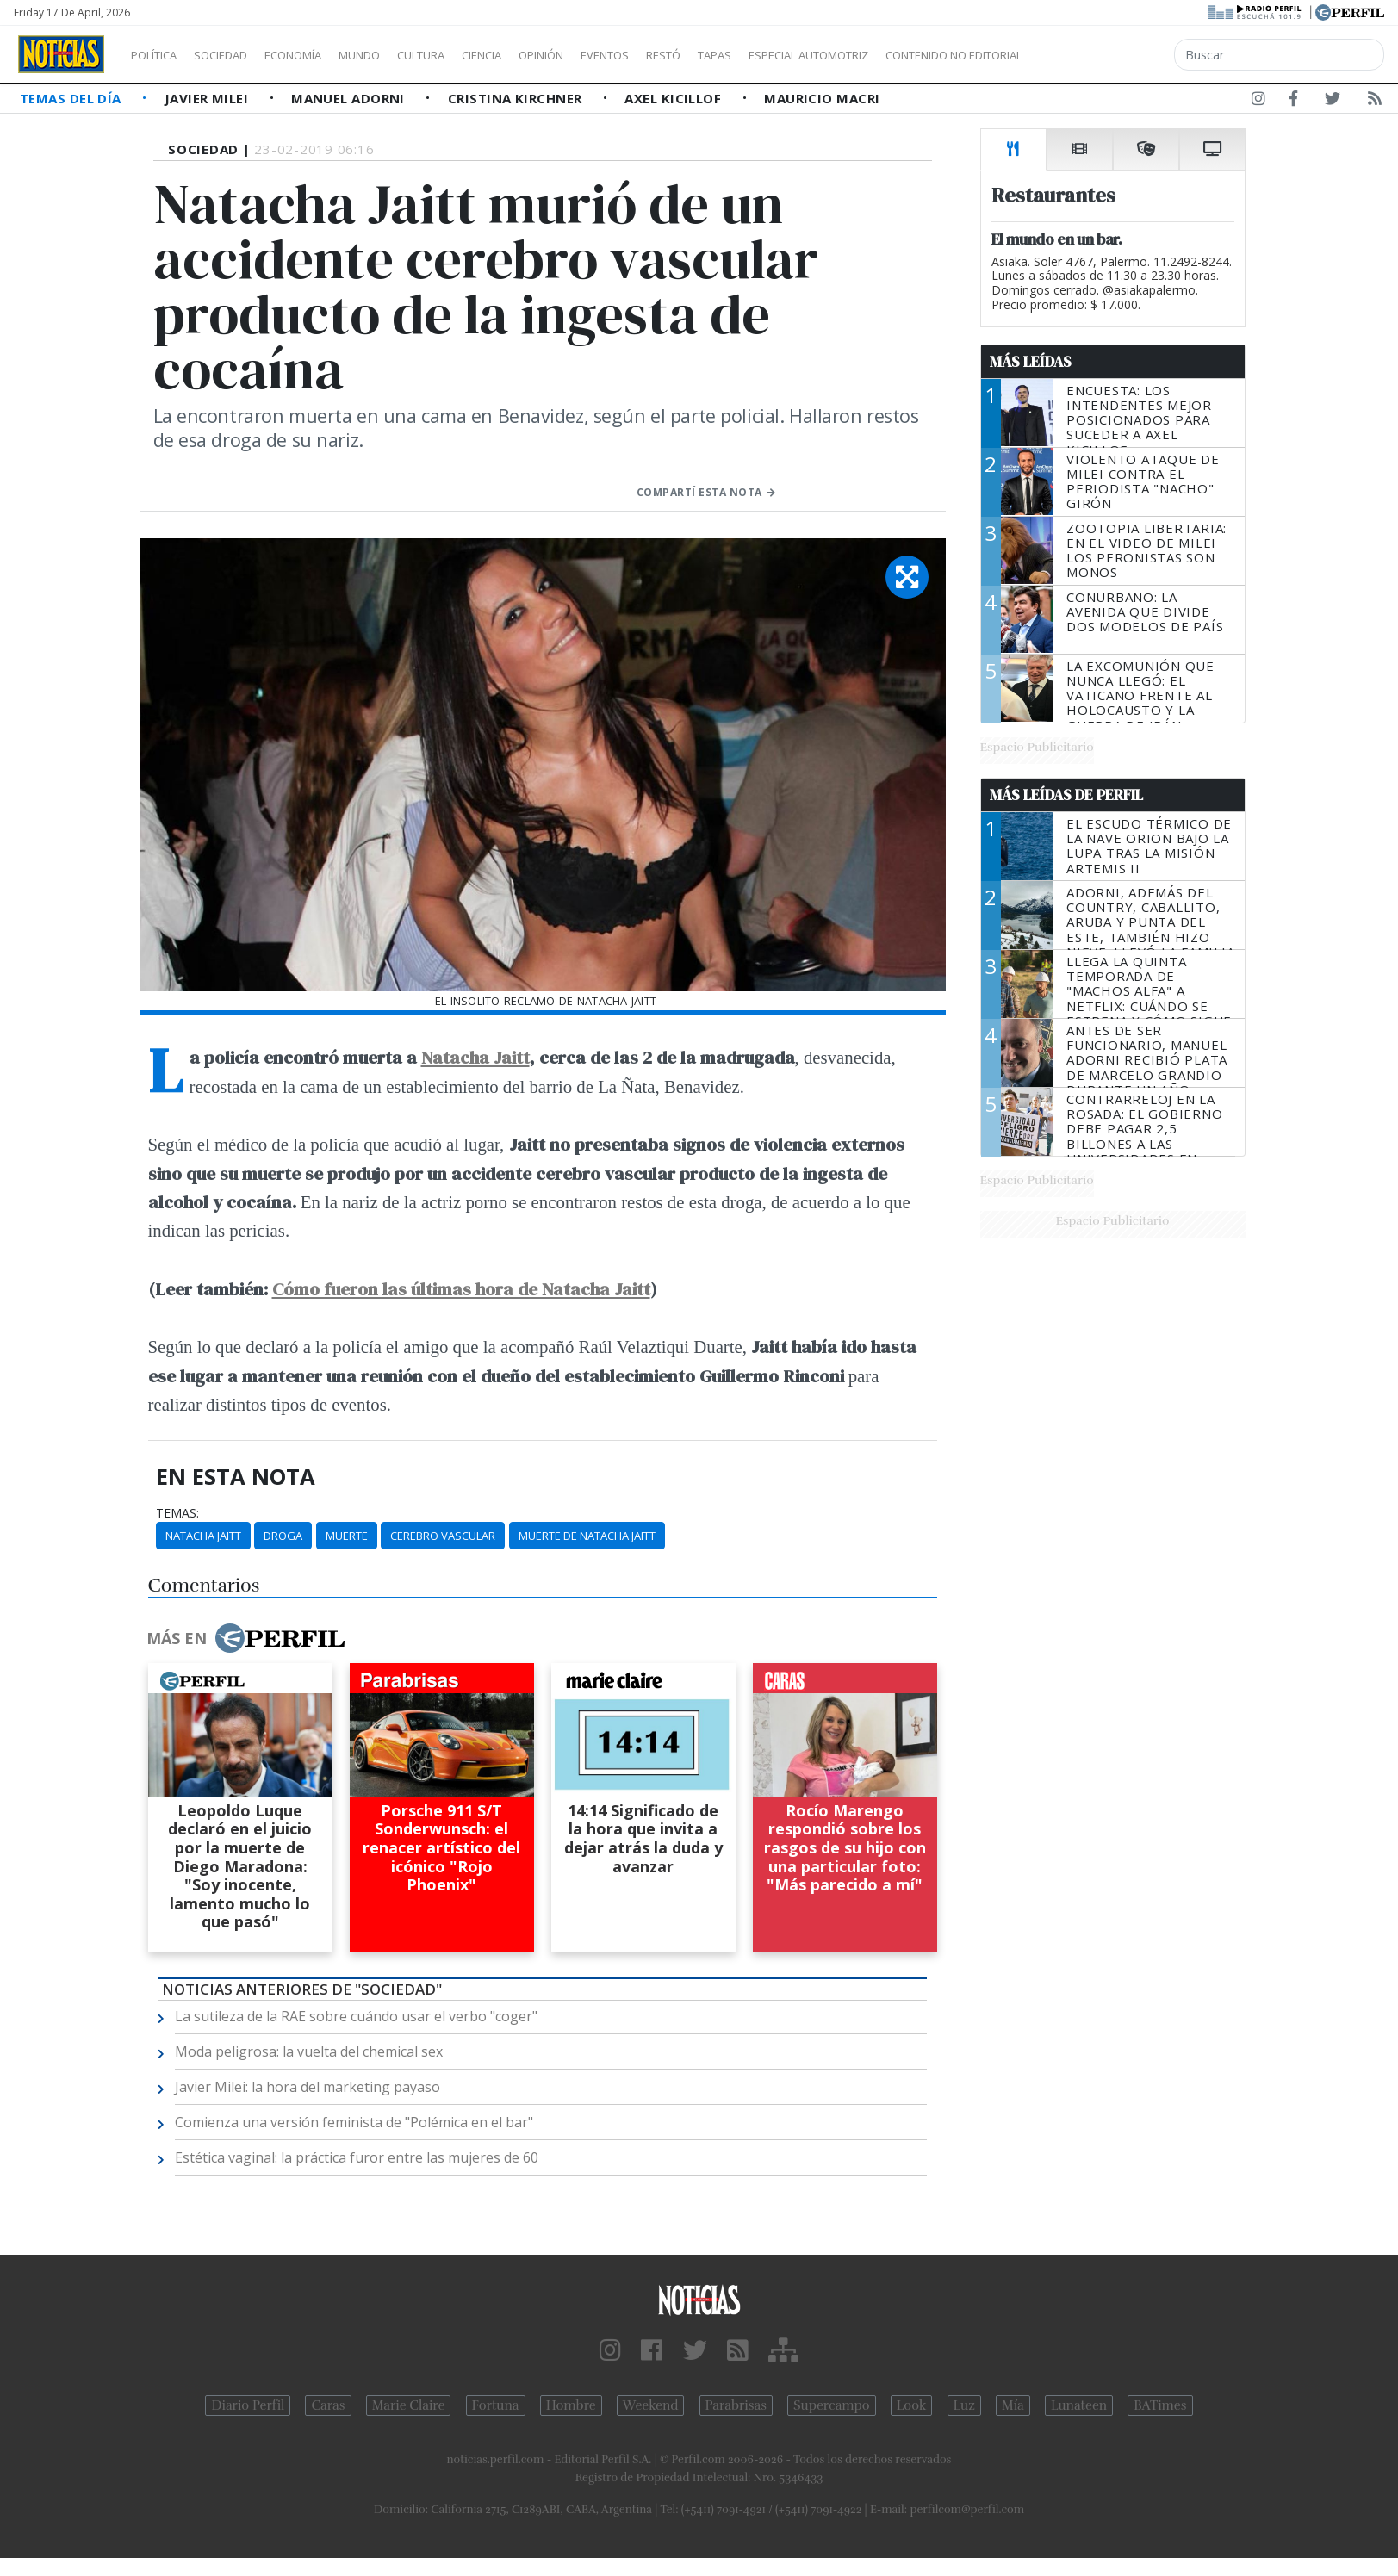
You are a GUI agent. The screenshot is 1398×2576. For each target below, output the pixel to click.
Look (912, 2405)
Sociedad (238, 55)
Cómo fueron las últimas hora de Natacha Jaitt (461, 1288)
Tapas (812, 55)
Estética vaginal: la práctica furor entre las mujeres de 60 (356, 2157)
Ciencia (541, 55)
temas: (177, 1513)
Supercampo (831, 2405)
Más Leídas (1031, 361)
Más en (245, 1638)
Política (160, 55)
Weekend (651, 2405)
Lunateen (1079, 2405)
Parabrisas (736, 2405)
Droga (283, 1535)
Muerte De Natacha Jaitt (587, 1535)
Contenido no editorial (1101, 55)
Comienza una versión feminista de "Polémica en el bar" (354, 2122)
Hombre (571, 2405)
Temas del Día (72, 98)
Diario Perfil (247, 2405)
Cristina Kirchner (517, 98)
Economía (322, 55)
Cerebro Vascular (442, 1535)
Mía (1013, 2405)
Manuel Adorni (349, 98)
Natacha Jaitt (475, 1057)
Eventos (686, 55)
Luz (964, 2405)
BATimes (1160, 2405)
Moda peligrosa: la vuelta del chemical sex (309, 2051)
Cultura (470, 55)
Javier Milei (208, 98)
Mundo (399, 55)
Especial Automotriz (923, 55)
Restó (754, 55)
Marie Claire (408, 2405)
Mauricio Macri (821, 98)
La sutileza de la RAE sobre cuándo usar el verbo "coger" (356, 2016)
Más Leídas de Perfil (1066, 795)
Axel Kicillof (674, 98)
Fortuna (495, 2405)
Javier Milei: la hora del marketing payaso (307, 2086)
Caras (328, 2405)
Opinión (611, 55)
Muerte (347, 1535)
